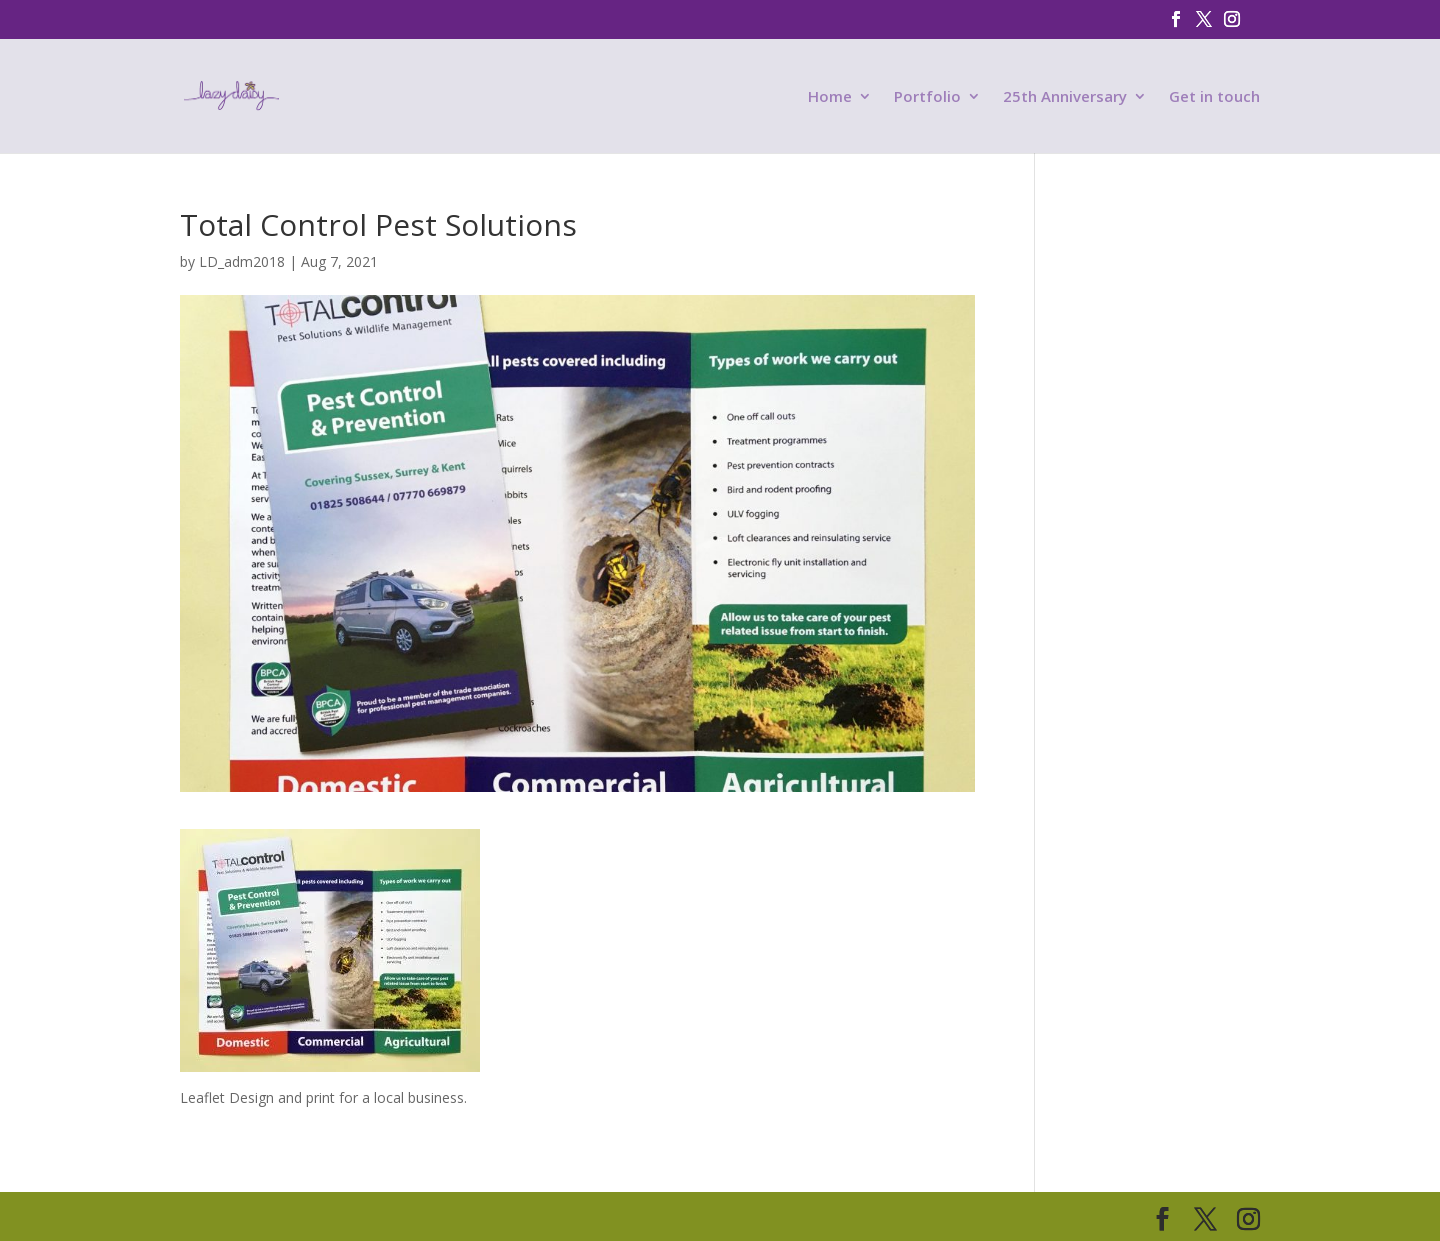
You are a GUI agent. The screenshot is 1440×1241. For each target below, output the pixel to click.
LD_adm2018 (242, 261)
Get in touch (1214, 97)
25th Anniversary (1065, 97)
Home (830, 97)
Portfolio (927, 97)
